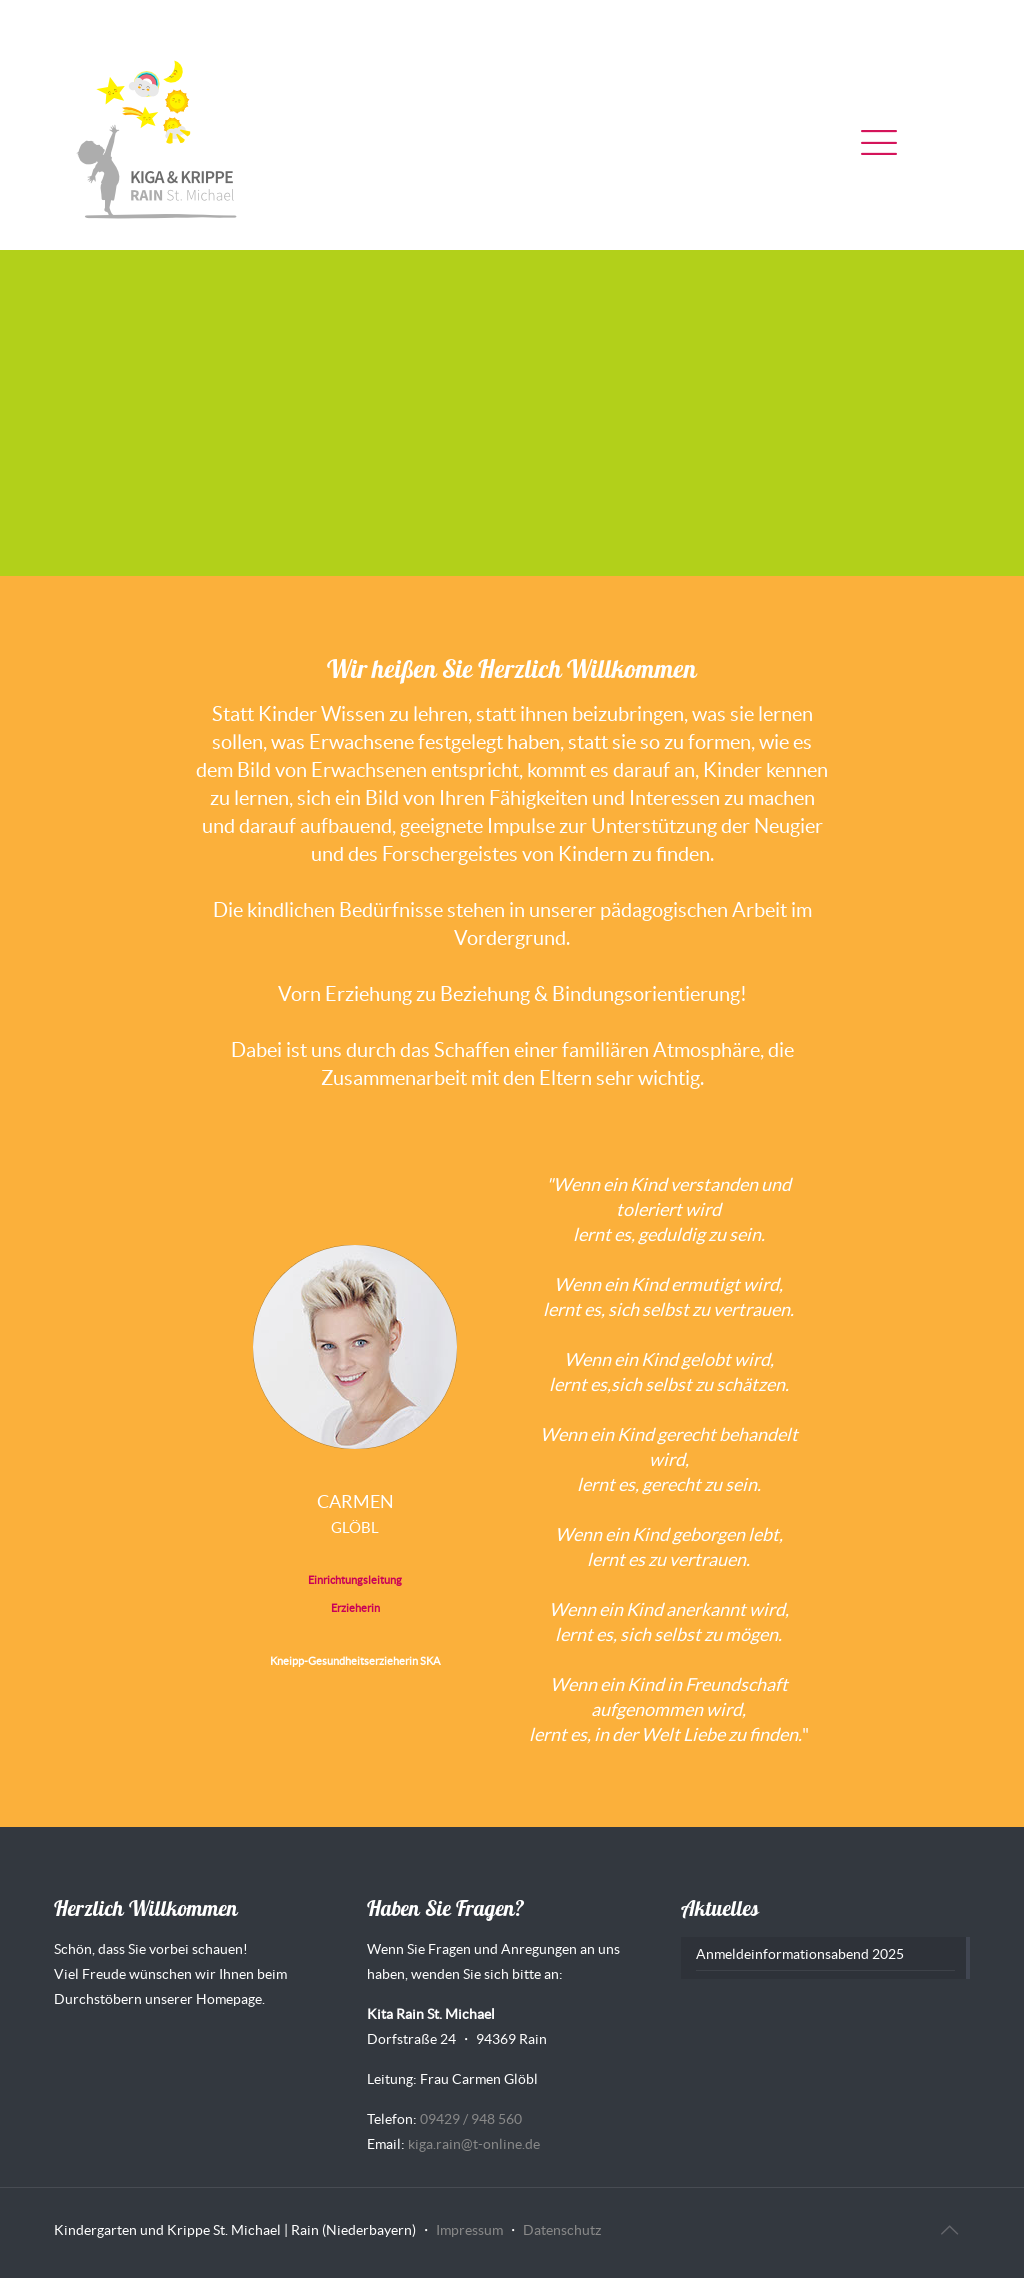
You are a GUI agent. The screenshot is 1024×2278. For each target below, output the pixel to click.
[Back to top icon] (949, 2230)
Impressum (469, 2230)
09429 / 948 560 (471, 2119)
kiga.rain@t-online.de (474, 2144)
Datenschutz (562, 2230)
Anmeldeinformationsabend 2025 (800, 1954)
